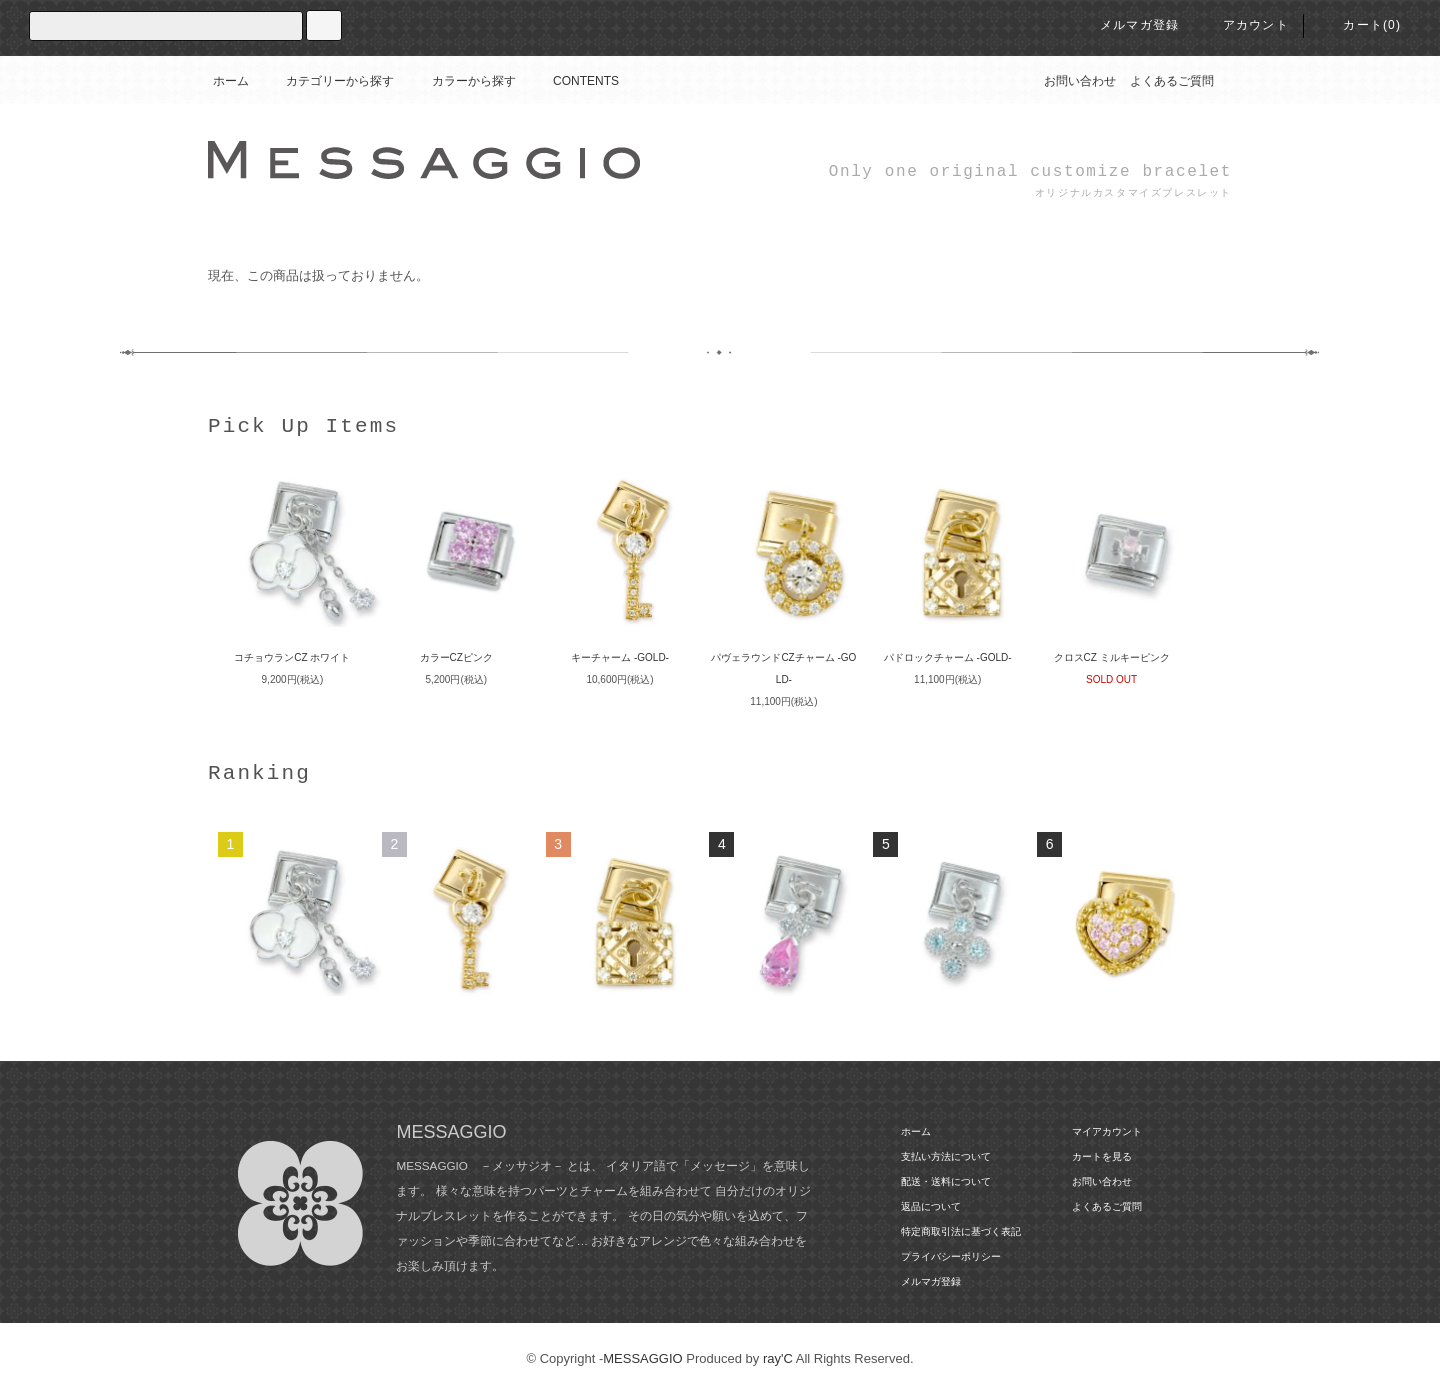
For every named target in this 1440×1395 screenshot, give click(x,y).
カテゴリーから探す (328, 81)
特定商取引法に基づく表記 (961, 1231)
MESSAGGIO (642, 1358)
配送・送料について (946, 1181)
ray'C (778, 1358)
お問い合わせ (1080, 81)
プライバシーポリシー (951, 1256)
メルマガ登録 (1127, 25)
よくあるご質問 (1172, 81)
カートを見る (1102, 1156)
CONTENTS (574, 81)
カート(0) (1360, 25)
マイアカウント (1107, 1131)
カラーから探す (462, 81)
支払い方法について (946, 1156)
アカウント (1244, 25)
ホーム (231, 81)
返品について (931, 1206)
